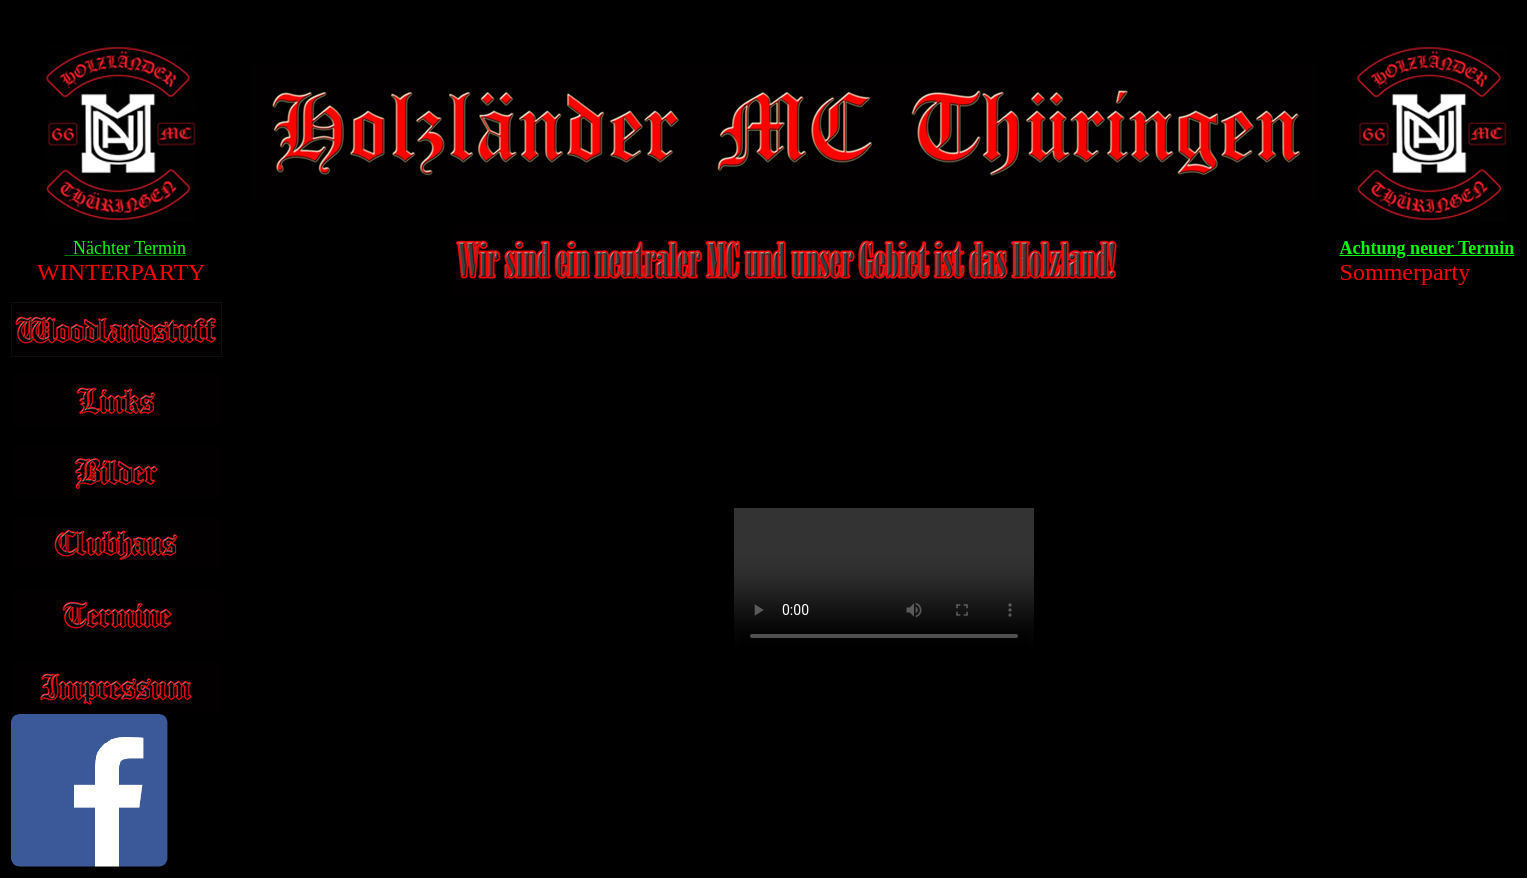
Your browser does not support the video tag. (884, 583)
